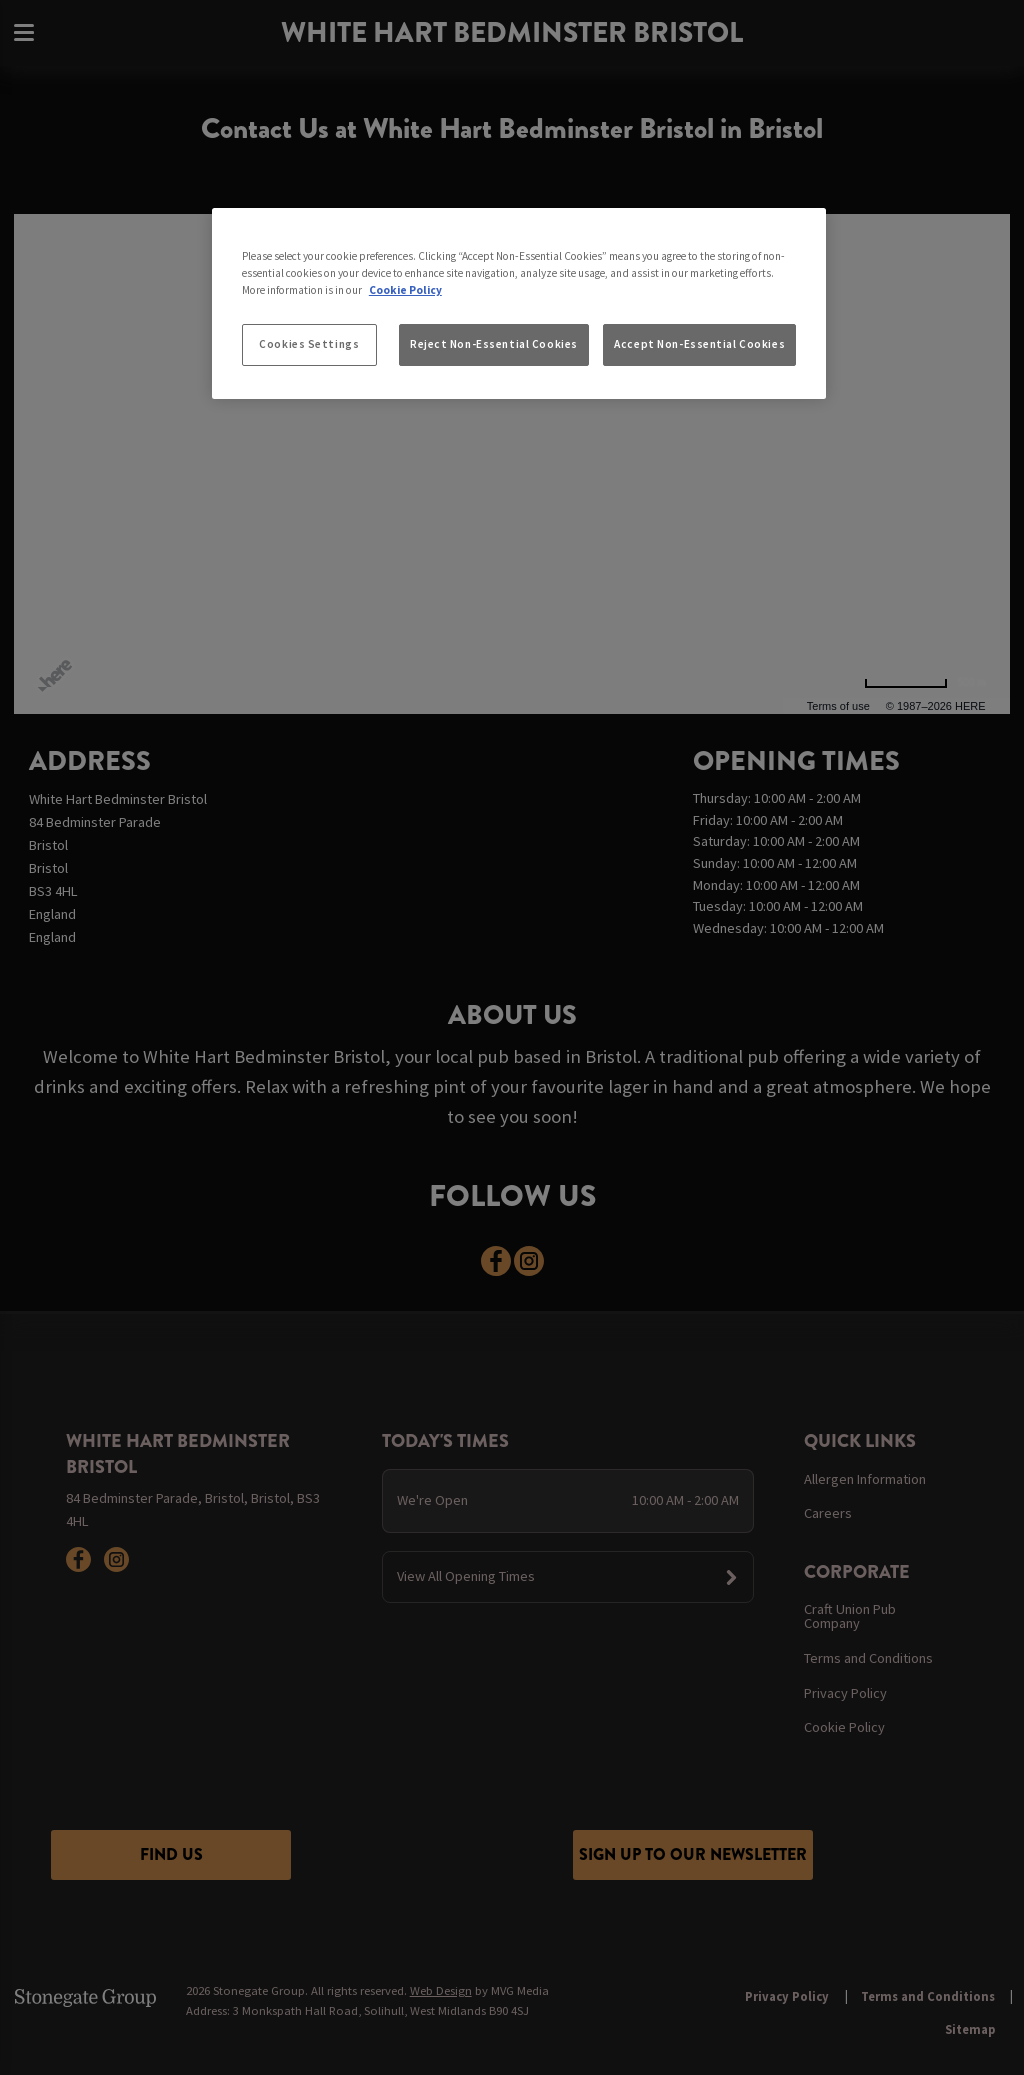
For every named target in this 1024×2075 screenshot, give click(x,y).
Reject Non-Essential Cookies (494, 344)
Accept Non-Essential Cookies (699, 344)
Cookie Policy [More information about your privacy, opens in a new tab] (405, 290)
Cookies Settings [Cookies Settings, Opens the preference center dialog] (309, 344)
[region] (519, 304)
